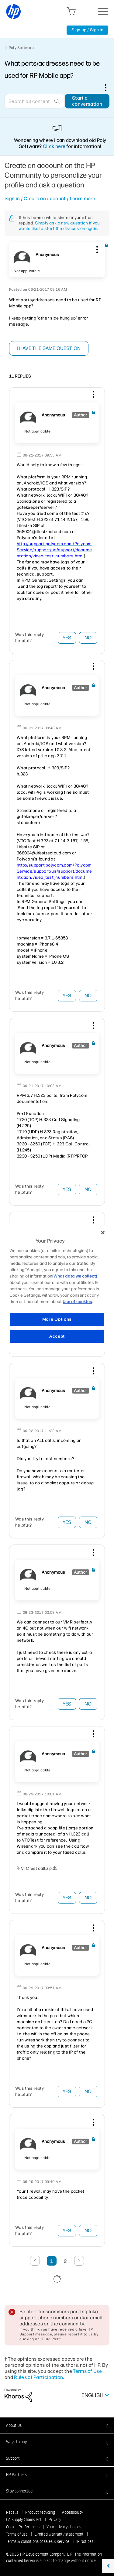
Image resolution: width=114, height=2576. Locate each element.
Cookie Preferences (23, 2527)
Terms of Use (87, 2371)
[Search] (35, 101)
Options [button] (109, 87)
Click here (54, 146)
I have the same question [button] (49, 348)
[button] (96, 248)
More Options (57, 1319)
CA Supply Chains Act (24, 2519)
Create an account (45, 198)
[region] (57, 1288)
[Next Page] (79, 2261)
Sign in (12, 198)
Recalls (12, 2512)
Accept (57, 1336)
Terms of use (17, 2534)
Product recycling (40, 2512)
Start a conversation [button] (87, 101)
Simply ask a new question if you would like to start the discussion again (59, 226)
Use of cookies (77, 1301)
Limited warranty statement (59, 2534)
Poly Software (21, 48)
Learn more (82, 198)
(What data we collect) (74, 1276)
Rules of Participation (38, 2377)
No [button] (88, 638)
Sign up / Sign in (87, 29)
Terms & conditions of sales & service (37, 2541)
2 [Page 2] (65, 2261)
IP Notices (84, 2541)
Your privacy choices (64, 2527)
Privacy (55, 2519)
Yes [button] (67, 638)
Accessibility (72, 2512)
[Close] (102, 1232)
